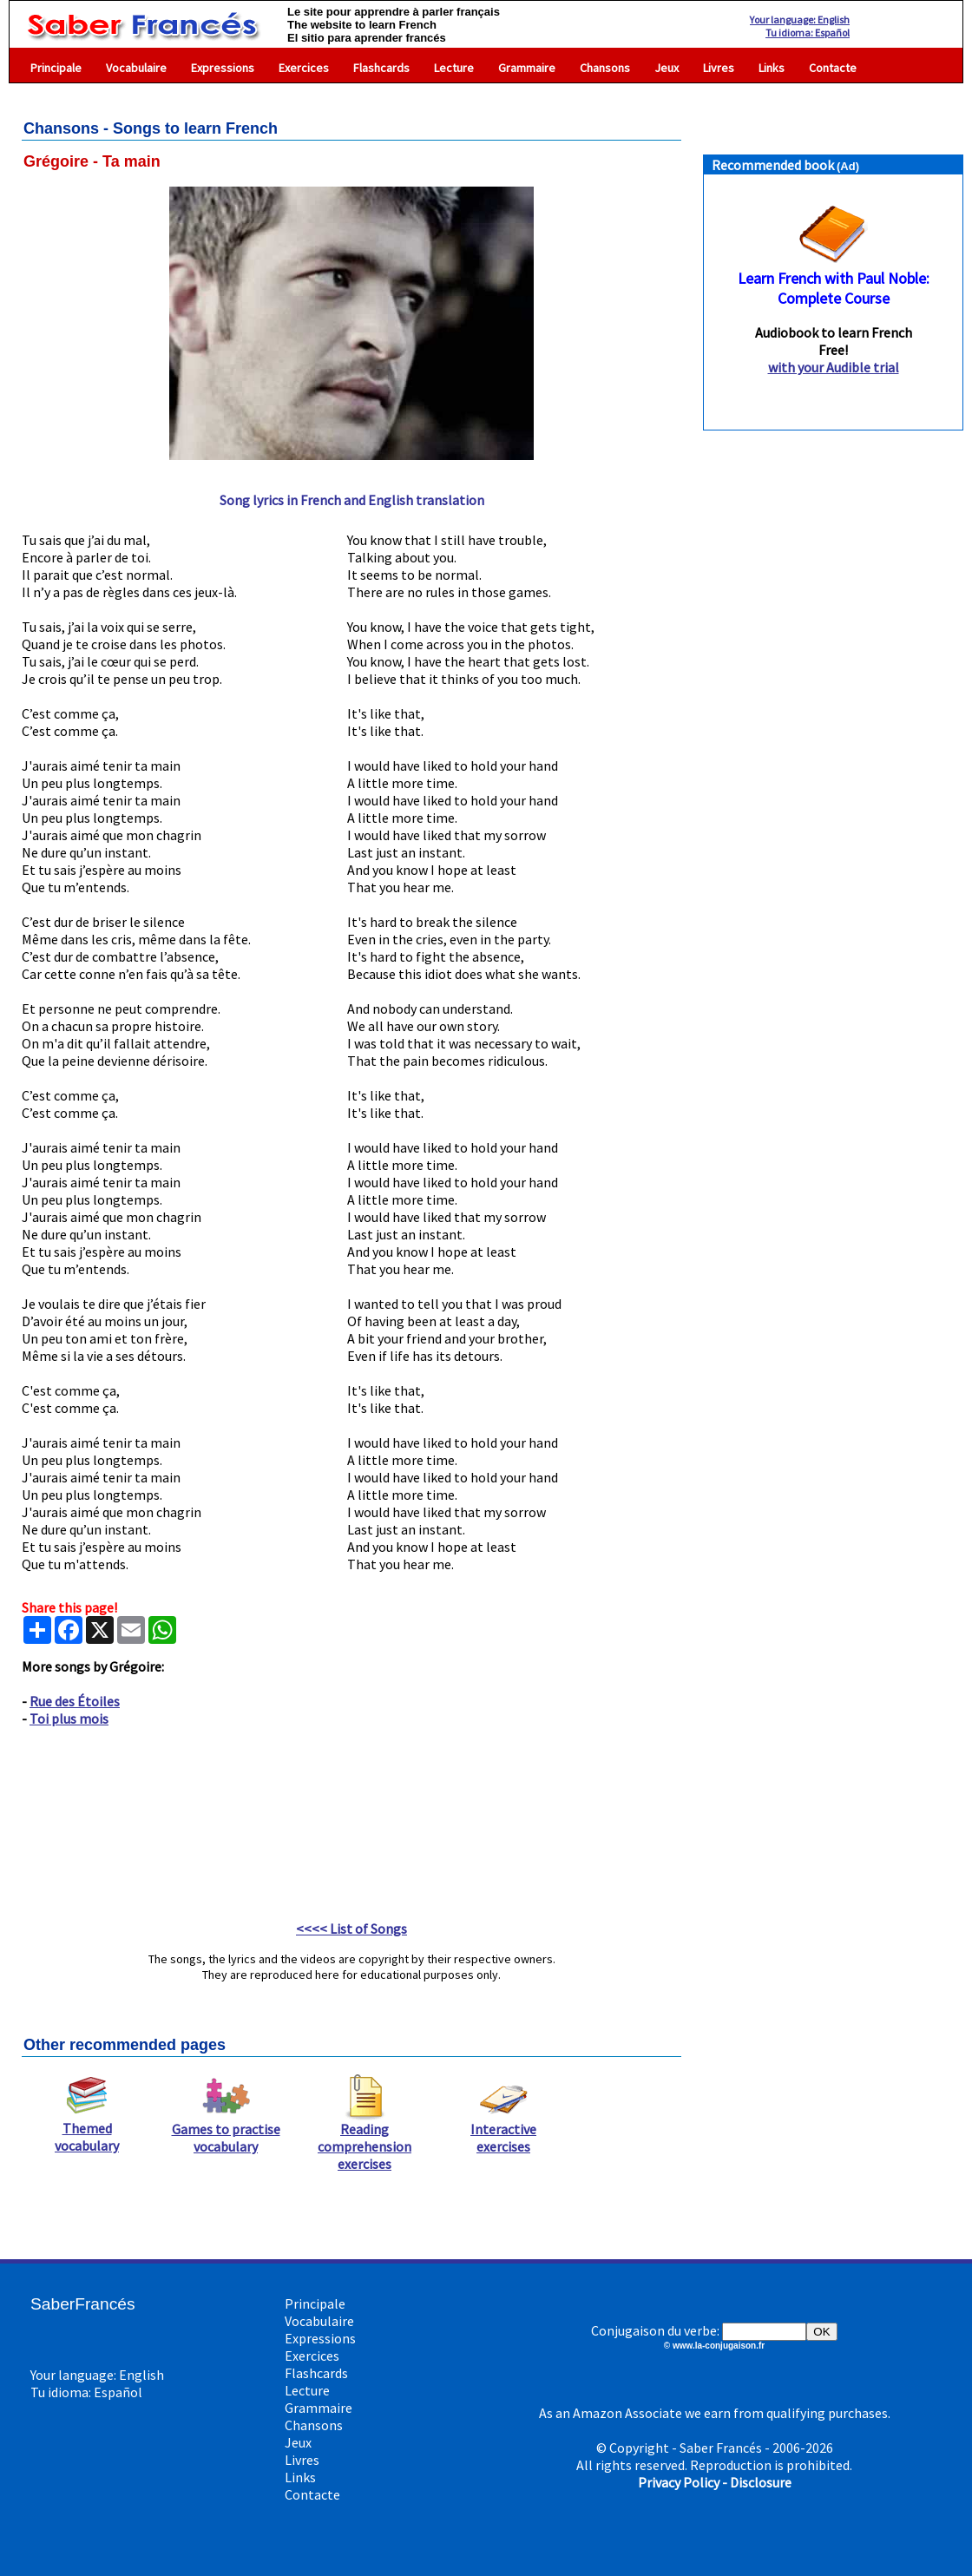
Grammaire (526, 68)
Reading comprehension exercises (364, 2139)
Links (772, 68)
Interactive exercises (503, 2130)
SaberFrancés (82, 2304)
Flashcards (381, 68)
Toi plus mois (69, 1718)
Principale (56, 68)
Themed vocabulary (87, 2130)
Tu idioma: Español (807, 32)
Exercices (304, 68)
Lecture (454, 68)
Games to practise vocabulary (226, 2130)
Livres (718, 68)
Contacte (833, 68)
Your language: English (800, 19)
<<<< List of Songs (351, 1928)
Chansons (605, 68)
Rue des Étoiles (75, 1701)
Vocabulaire (136, 68)
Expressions (222, 68)
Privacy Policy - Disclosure (714, 2482)
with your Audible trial (833, 367)
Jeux (666, 68)
